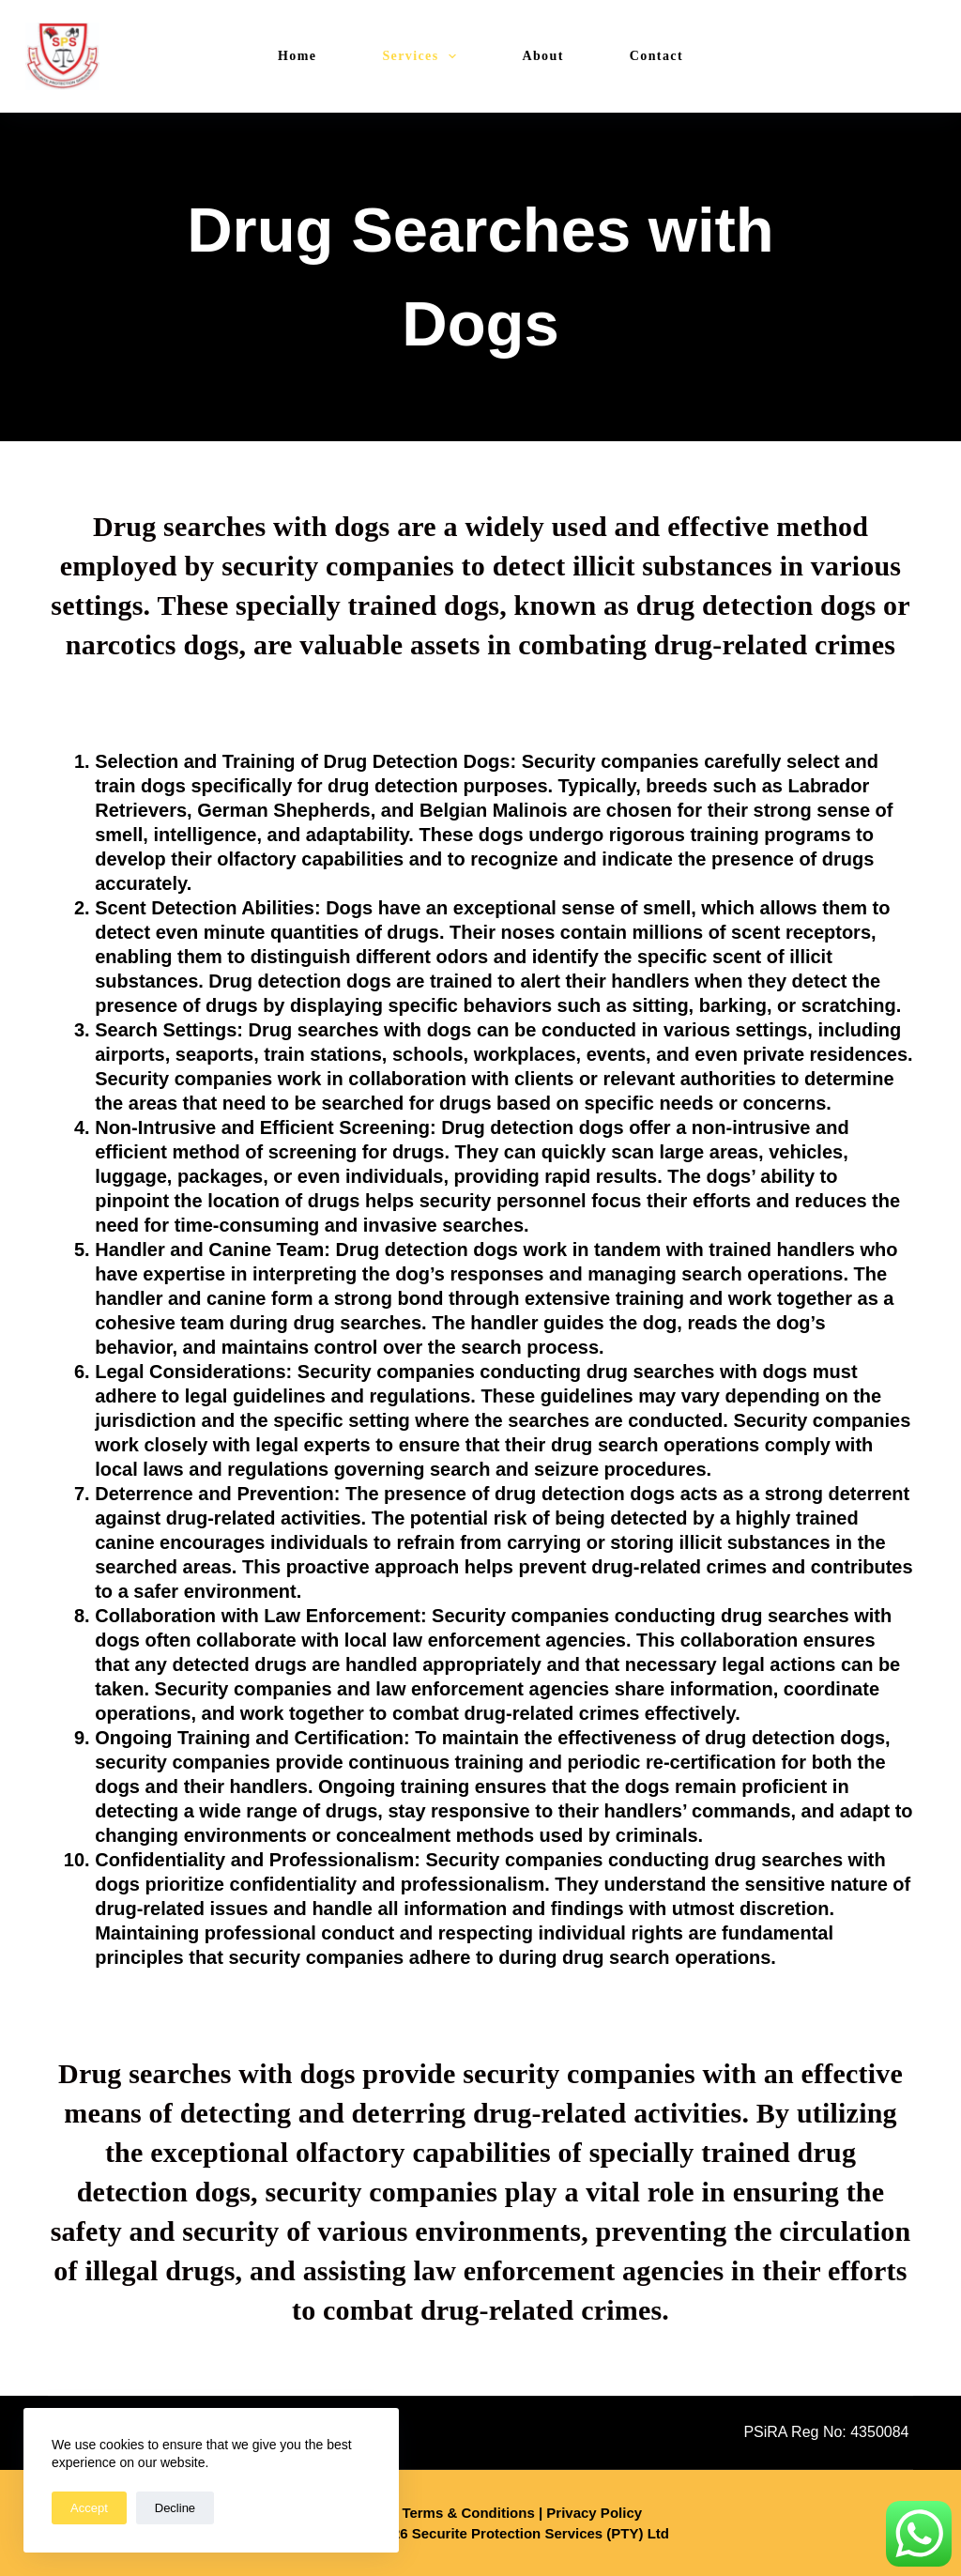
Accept (89, 2508)
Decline (175, 2508)
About (542, 56)
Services (423, 56)
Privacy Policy (594, 2513)
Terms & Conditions (468, 2513)
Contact (656, 56)
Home (297, 56)
